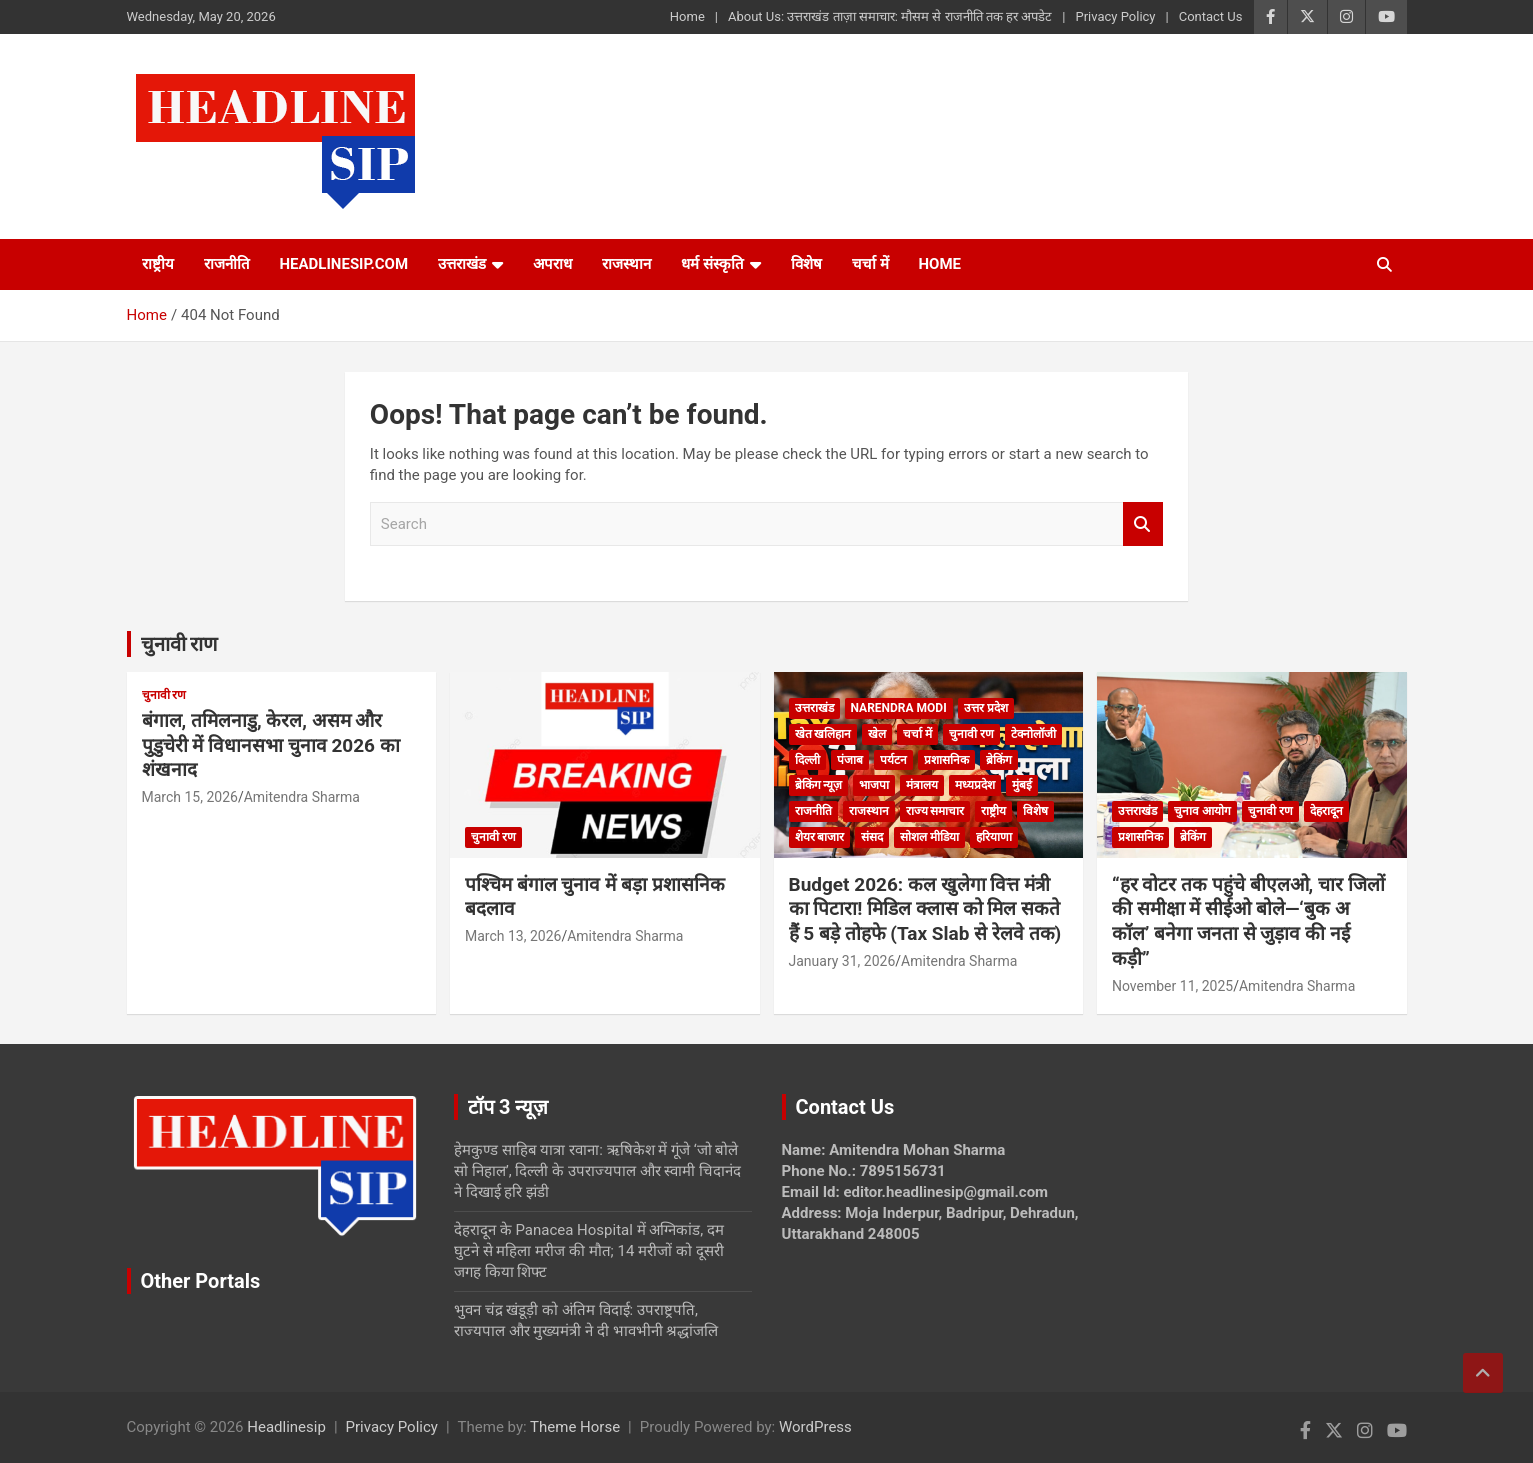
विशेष (806, 264)
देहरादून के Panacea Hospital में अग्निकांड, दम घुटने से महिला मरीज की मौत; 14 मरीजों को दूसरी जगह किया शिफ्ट (589, 1251)
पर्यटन (893, 760)
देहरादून (1326, 811)
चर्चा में (870, 264)
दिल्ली (807, 760)
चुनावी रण (164, 695)
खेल (877, 734)
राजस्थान (626, 264)
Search (1143, 524)
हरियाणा (994, 837)
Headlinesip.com (344, 264)
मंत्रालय (922, 785)
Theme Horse (575, 1427)
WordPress (815, 1427)
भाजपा (874, 785)
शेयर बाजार (820, 837)
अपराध (552, 264)
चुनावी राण (179, 644)
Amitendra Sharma (302, 797)
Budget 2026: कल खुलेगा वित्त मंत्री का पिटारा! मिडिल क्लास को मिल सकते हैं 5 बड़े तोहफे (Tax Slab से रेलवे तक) (925, 909)
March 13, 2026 (513, 936)
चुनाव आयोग (1202, 811)
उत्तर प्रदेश (986, 708)
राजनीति (227, 264)
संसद (872, 837)
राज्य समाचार (935, 811)
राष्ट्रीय (158, 264)
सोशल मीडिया (929, 837)
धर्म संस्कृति (712, 264)
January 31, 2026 (842, 961)
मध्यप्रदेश (975, 785)
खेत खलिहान (823, 734)
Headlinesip (286, 1427)
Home (687, 16)
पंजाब (850, 760)
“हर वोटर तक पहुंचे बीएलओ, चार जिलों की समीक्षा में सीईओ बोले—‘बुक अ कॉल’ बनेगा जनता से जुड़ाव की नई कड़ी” (1248, 921)
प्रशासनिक (946, 760)
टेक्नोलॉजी (1033, 734)
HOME (940, 264)
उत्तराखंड (462, 264)
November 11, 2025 (1172, 986)
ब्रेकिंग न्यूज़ (819, 785)
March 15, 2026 (190, 797)
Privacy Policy (1115, 16)
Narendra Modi (899, 708)
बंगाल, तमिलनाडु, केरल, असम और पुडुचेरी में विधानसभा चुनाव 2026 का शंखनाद (271, 745)
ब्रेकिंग (999, 760)
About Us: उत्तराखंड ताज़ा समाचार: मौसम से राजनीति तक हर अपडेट (890, 16)
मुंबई (1022, 785)
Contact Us (1211, 16)
